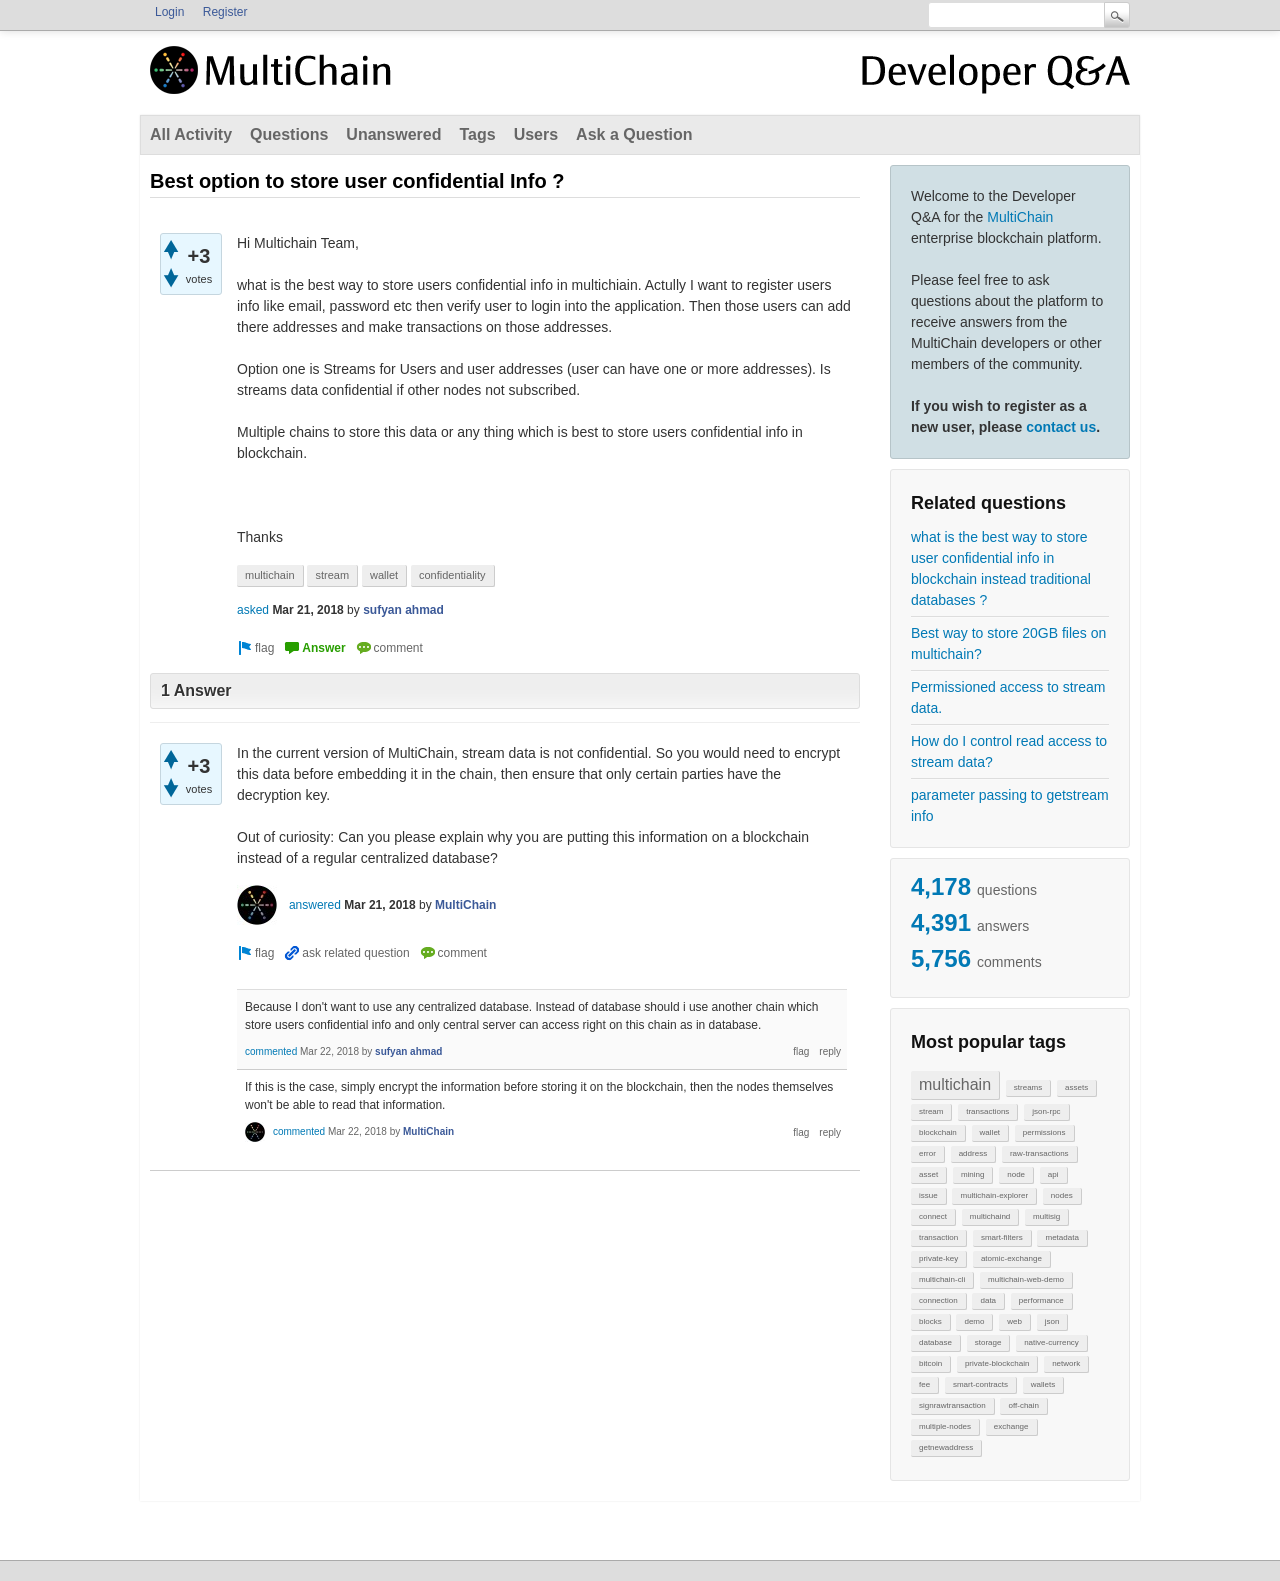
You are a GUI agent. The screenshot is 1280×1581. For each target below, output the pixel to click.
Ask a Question (634, 134)
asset (928, 1174)
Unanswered (393, 134)
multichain (955, 1084)
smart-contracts (980, 1384)
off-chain (1023, 1405)
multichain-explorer (994, 1195)
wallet (990, 1132)
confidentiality (452, 575)
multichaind (990, 1216)
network (1066, 1363)
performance (1041, 1300)
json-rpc (1046, 1111)
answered (315, 905)
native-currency (1051, 1342)
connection (938, 1300)
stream (931, 1111)
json (1052, 1321)
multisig (1046, 1216)
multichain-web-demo (1026, 1279)
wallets (1043, 1384)
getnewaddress (946, 1447)
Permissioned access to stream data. (1008, 697)
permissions (1044, 1132)
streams (1028, 1087)
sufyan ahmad (403, 610)
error (927, 1153)
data (988, 1300)
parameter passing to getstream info (1010, 805)
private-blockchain (997, 1363)
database (935, 1342)
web (1014, 1321)
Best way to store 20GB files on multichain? (1008, 643)
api (1053, 1174)
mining (973, 1174)
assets (1076, 1087)
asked (253, 610)
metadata (1061, 1237)
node (1016, 1174)
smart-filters (1002, 1237)
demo (974, 1321)
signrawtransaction (952, 1405)
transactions (987, 1111)
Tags (477, 134)
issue (928, 1195)
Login (169, 12)
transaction (938, 1237)
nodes (1062, 1195)
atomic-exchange (1011, 1258)
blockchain (938, 1132)
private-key (938, 1258)
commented (271, 1051)
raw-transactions (1039, 1153)
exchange (1011, 1426)
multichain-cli (942, 1279)
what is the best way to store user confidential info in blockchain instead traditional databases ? (1001, 568)
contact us (1061, 427)
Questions (289, 134)
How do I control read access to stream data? (1009, 751)
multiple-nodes (945, 1426)
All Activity (191, 134)
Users (536, 134)
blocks (930, 1321)
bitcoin (930, 1363)
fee (924, 1384)
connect (933, 1216)
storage (988, 1342)
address (973, 1153)
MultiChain (1020, 217)
